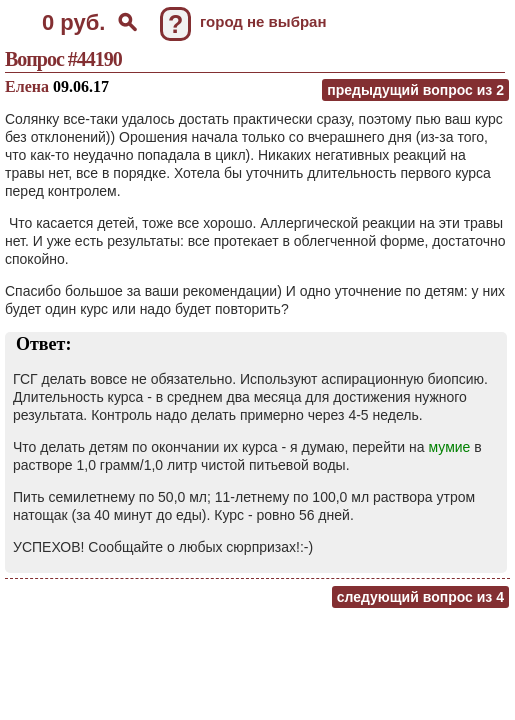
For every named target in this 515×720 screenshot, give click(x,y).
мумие (450, 447)
